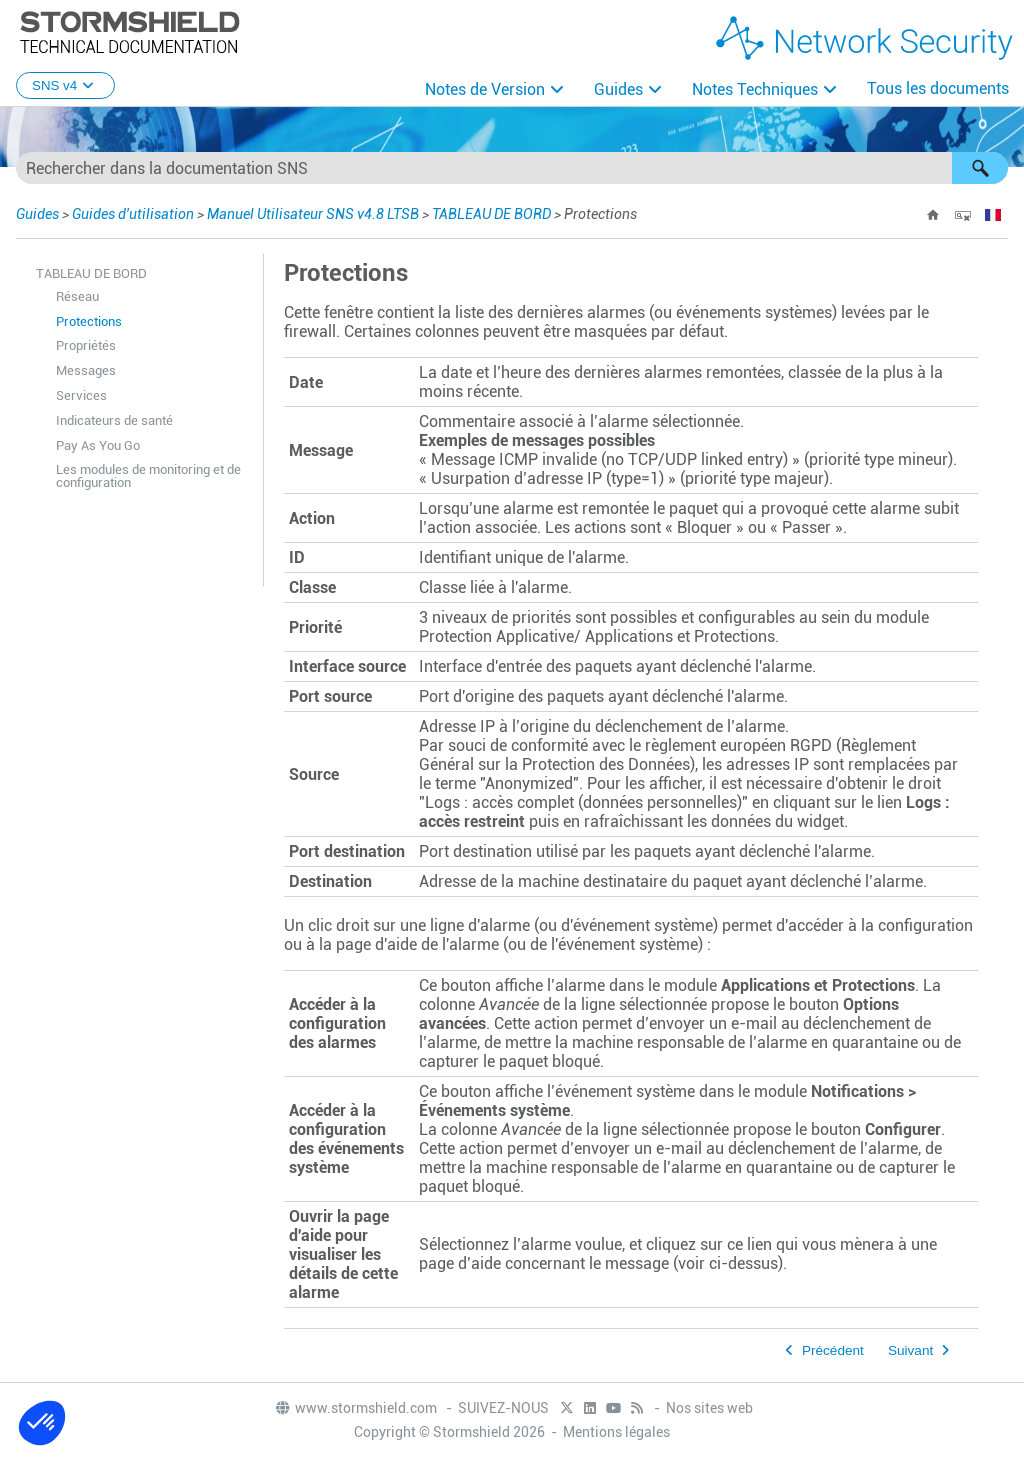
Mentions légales (616, 1431)
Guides (618, 89)
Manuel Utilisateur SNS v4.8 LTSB (313, 213)
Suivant (910, 1349)
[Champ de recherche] (512, 167)
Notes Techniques (755, 89)
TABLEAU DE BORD (491, 213)
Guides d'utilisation (133, 213)
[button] (980, 167)
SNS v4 (65, 85)
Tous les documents (938, 88)
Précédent (833, 1349)
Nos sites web (709, 1407)
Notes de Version (485, 89)
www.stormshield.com (355, 1407)
